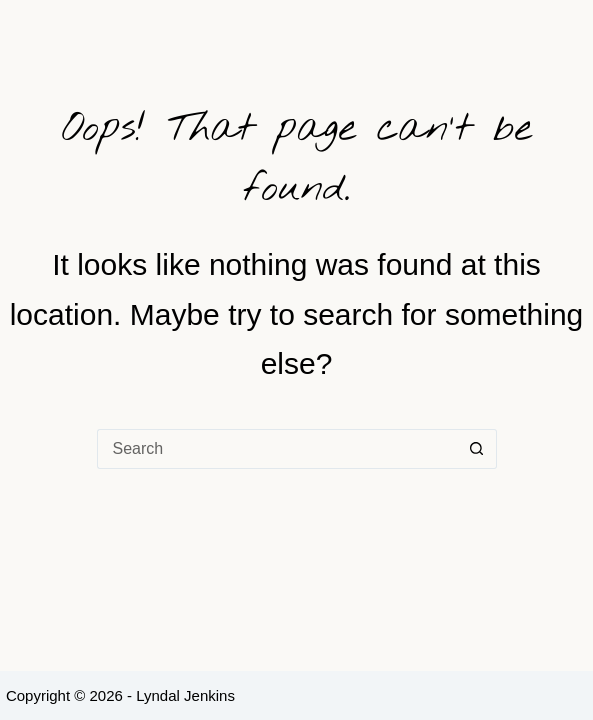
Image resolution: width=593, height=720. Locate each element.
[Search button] (477, 449)
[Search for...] (277, 449)
